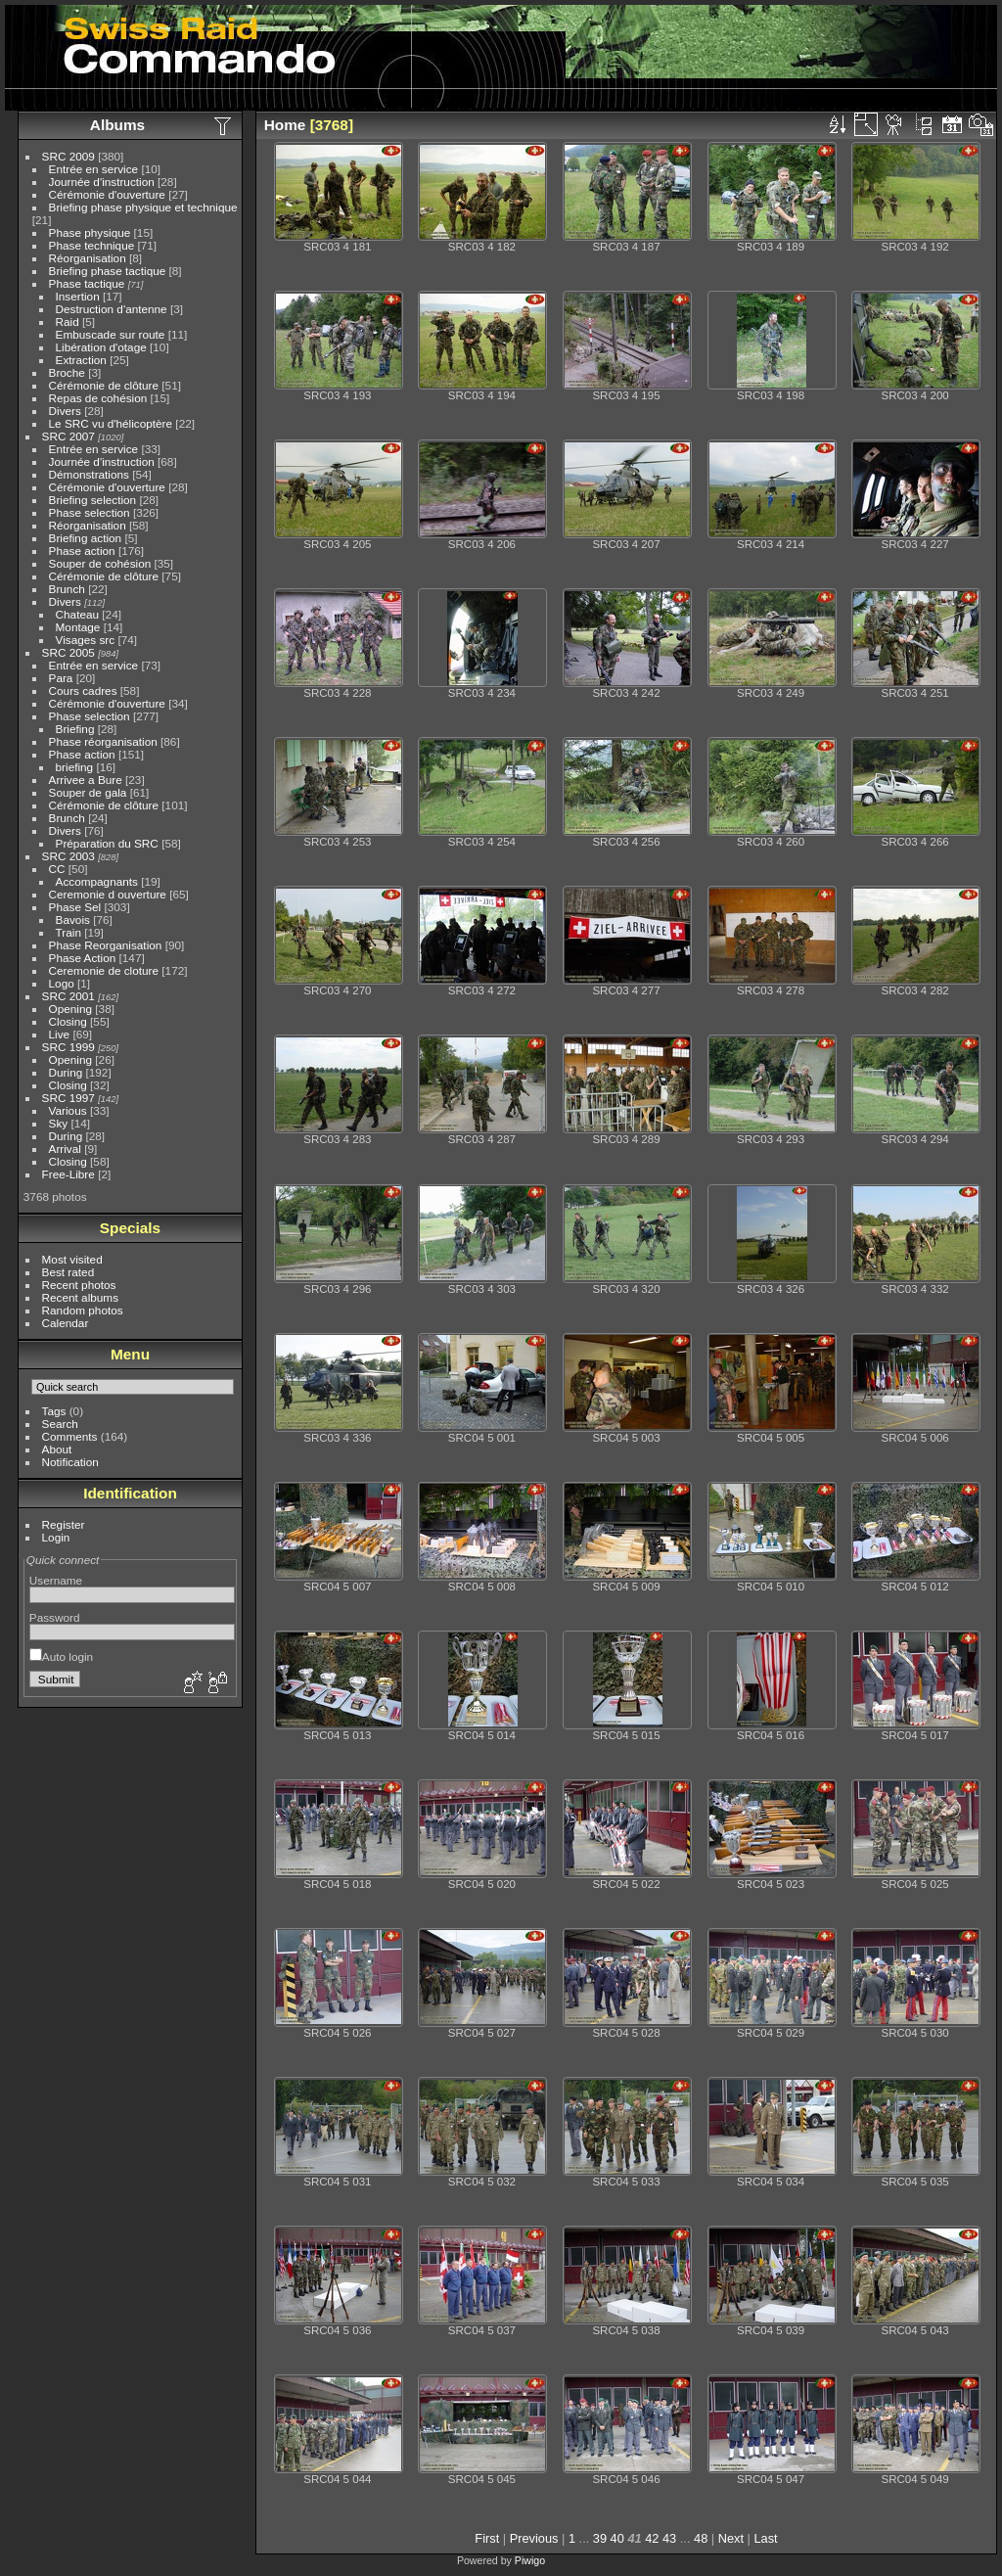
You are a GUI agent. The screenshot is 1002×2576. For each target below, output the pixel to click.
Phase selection (89, 512)
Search (60, 1423)
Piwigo (530, 2560)
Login (56, 1537)
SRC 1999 (68, 1046)
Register (63, 1524)
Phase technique (92, 245)
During (66, 1072)
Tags (54, 1410)
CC (57, 868)
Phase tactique (87, 283)
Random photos (82, 1310)
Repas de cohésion (98, 397)
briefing (75, 766)
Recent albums (80, 1297)
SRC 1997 (68, 1097)
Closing (68, 1021)
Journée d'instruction (102, 181)
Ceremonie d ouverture (107, 894)
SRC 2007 (68, 436)
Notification (70, 1461)
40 (617, 2538)
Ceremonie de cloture (104, 970)
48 (700, 2538)
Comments (70, 1436)
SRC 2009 (68, 156)
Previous (534, 2538)
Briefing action (85, 537)
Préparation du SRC (107, 843)
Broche (67, 372)
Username (55, 1580)
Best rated (68, 1271)
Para (61, 677)
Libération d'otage (101, 347)
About (57, 1449)
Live (59, 1034)
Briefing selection (93, 499)
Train (68, 932)
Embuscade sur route (110, 334)
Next (731, 2538)
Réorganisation (87, 258)
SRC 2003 (68, 856)
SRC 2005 (68, 652)
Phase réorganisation (103, 741)
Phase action (82, 550)
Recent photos (79, 1284)
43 (669, 2538)
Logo (61, 983)
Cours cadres (83, 690)
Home (285, 124)
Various (68, 1110)
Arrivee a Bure (85, 779)
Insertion (78, 296)
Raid (67, 321)
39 (600, 2538)
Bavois (73, 919)
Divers (65, 410)
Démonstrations (89, 474)
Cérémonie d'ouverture (107, 194)
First (487, 2538)
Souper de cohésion (100, 563)
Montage (78, 627)
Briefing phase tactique (107, 270)
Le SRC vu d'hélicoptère (111, 423)
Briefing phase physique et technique (143, 207)
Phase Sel (75, 906)
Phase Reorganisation (105, 945)
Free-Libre (68, 1174)
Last (765, 2538)
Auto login (61, 1656)
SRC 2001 (68, 995)
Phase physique (90, 232)
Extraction (81, 359)
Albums (117, 124)
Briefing (75, 728)
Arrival (65, 1148)
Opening (70, 1008)
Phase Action (82, 957)
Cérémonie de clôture (104, 385)
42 (652, 2538)
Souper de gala (88, 792)
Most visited (72, 1259)
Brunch (67, 588)
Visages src (85, 639)
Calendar (65, 1322)
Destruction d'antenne (111, 308)
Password (54, 1617)
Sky (58, 1123)
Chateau (77, 614)
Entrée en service (94, 168)
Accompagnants (97, 881)
